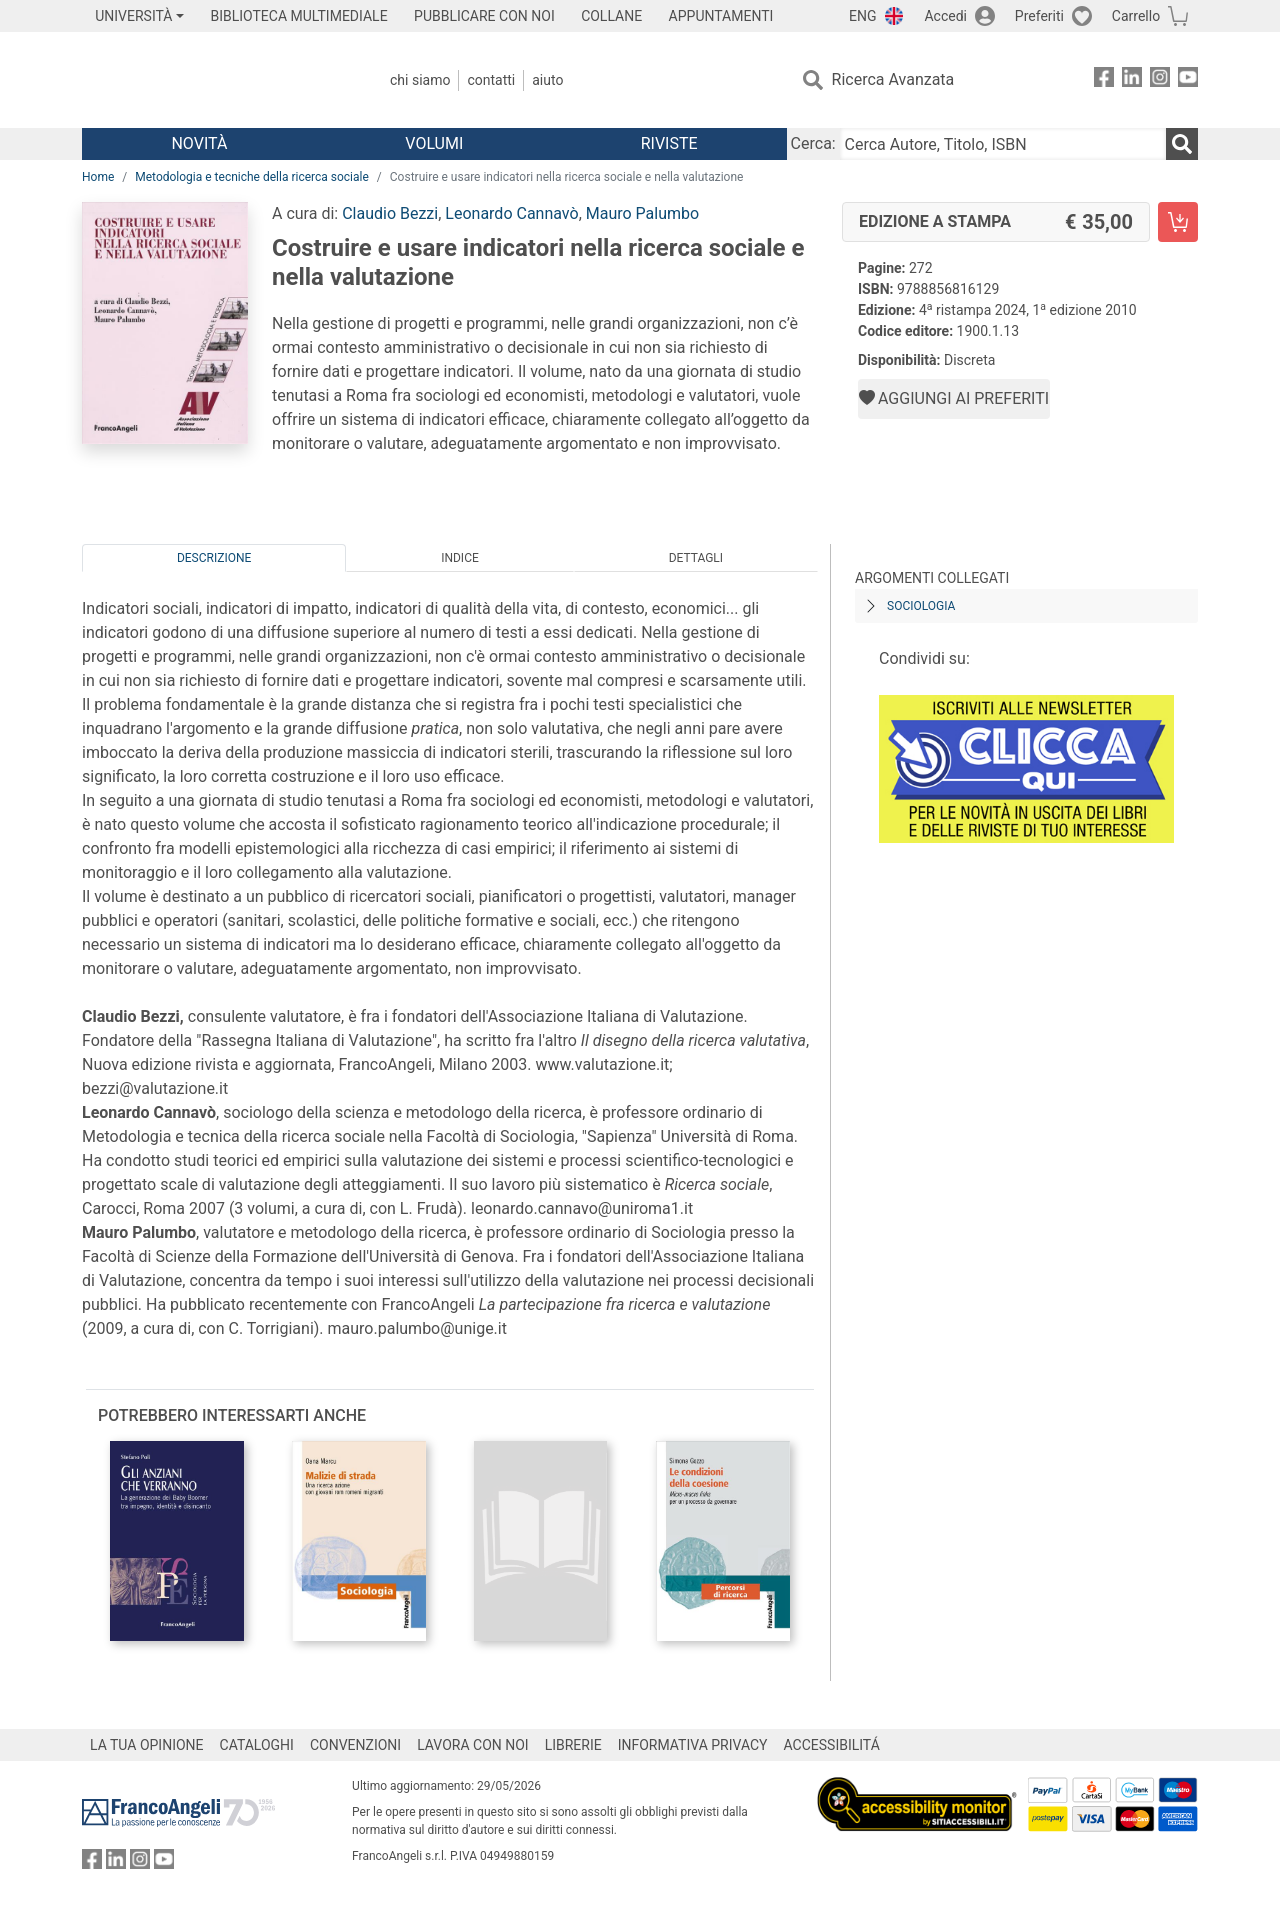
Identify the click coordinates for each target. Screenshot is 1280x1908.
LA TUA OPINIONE (147, 1745)
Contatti (491, 80)
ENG (862, 16)
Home (98, 177)
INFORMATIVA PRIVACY (693, 1745)
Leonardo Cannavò (511, 213)
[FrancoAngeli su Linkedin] (1132, 80)
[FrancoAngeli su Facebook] (1104, 80)
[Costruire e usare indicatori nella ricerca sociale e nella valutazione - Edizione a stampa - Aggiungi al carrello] (1178, 222)
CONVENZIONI (355, 1745)
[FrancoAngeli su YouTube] (1188, 80)
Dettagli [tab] (696, 558)
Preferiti (1039, 16)
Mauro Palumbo (642, 213)
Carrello (1136, 16)
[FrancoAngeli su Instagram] (1160, 80)
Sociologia (921, 606)
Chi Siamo (420, 80)
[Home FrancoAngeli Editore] (214, 80)
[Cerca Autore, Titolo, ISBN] (1003, 144)
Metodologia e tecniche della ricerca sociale (252, 177)
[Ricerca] (1182, 144)
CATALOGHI (257, 1745)
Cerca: (813, 143)
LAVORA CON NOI (473, 1745)
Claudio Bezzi (390, 213)
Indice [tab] (460, 558)
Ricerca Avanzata (893, 79)
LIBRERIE (573, 1745)
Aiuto (547, 80)
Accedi (945, 16)
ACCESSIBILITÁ (832, 1745)
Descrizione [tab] (214, 558)
